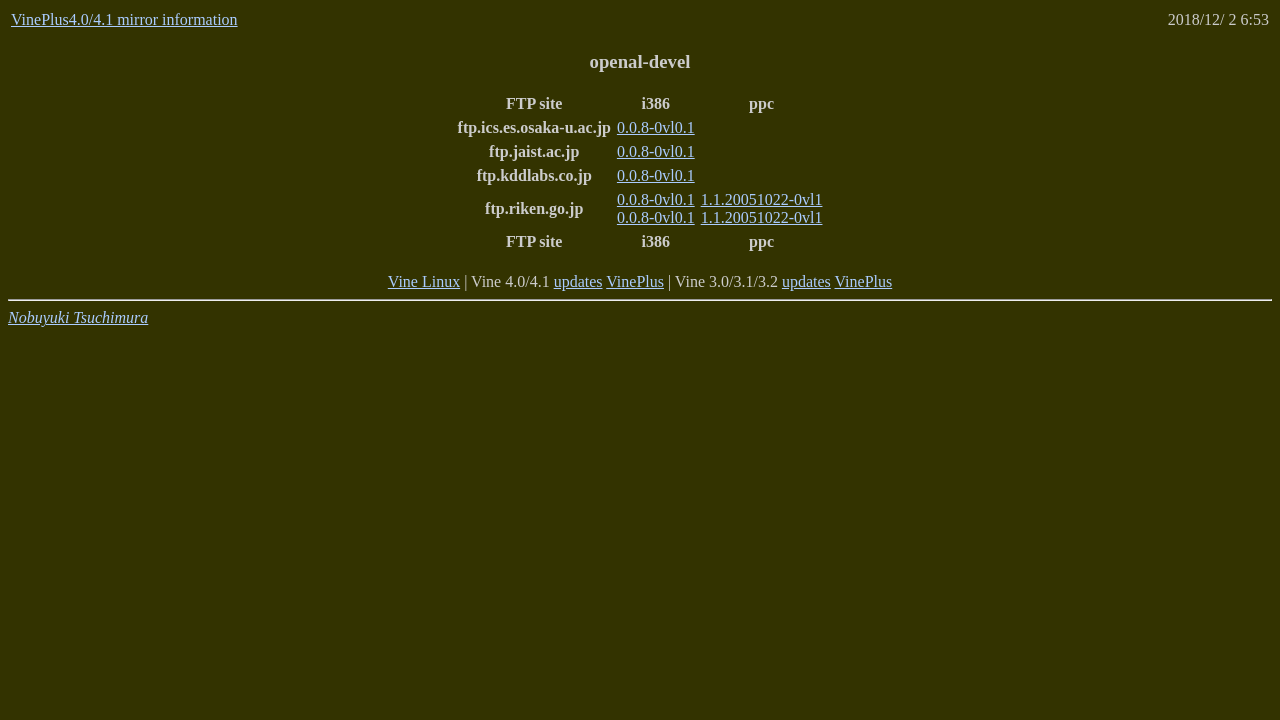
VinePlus (635, 281)
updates (578, 281)
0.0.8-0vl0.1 (656, 127)
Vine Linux (424, 281)
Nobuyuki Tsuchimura (78, 317)
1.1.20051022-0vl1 (762, 199)
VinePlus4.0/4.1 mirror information (124, 19)
